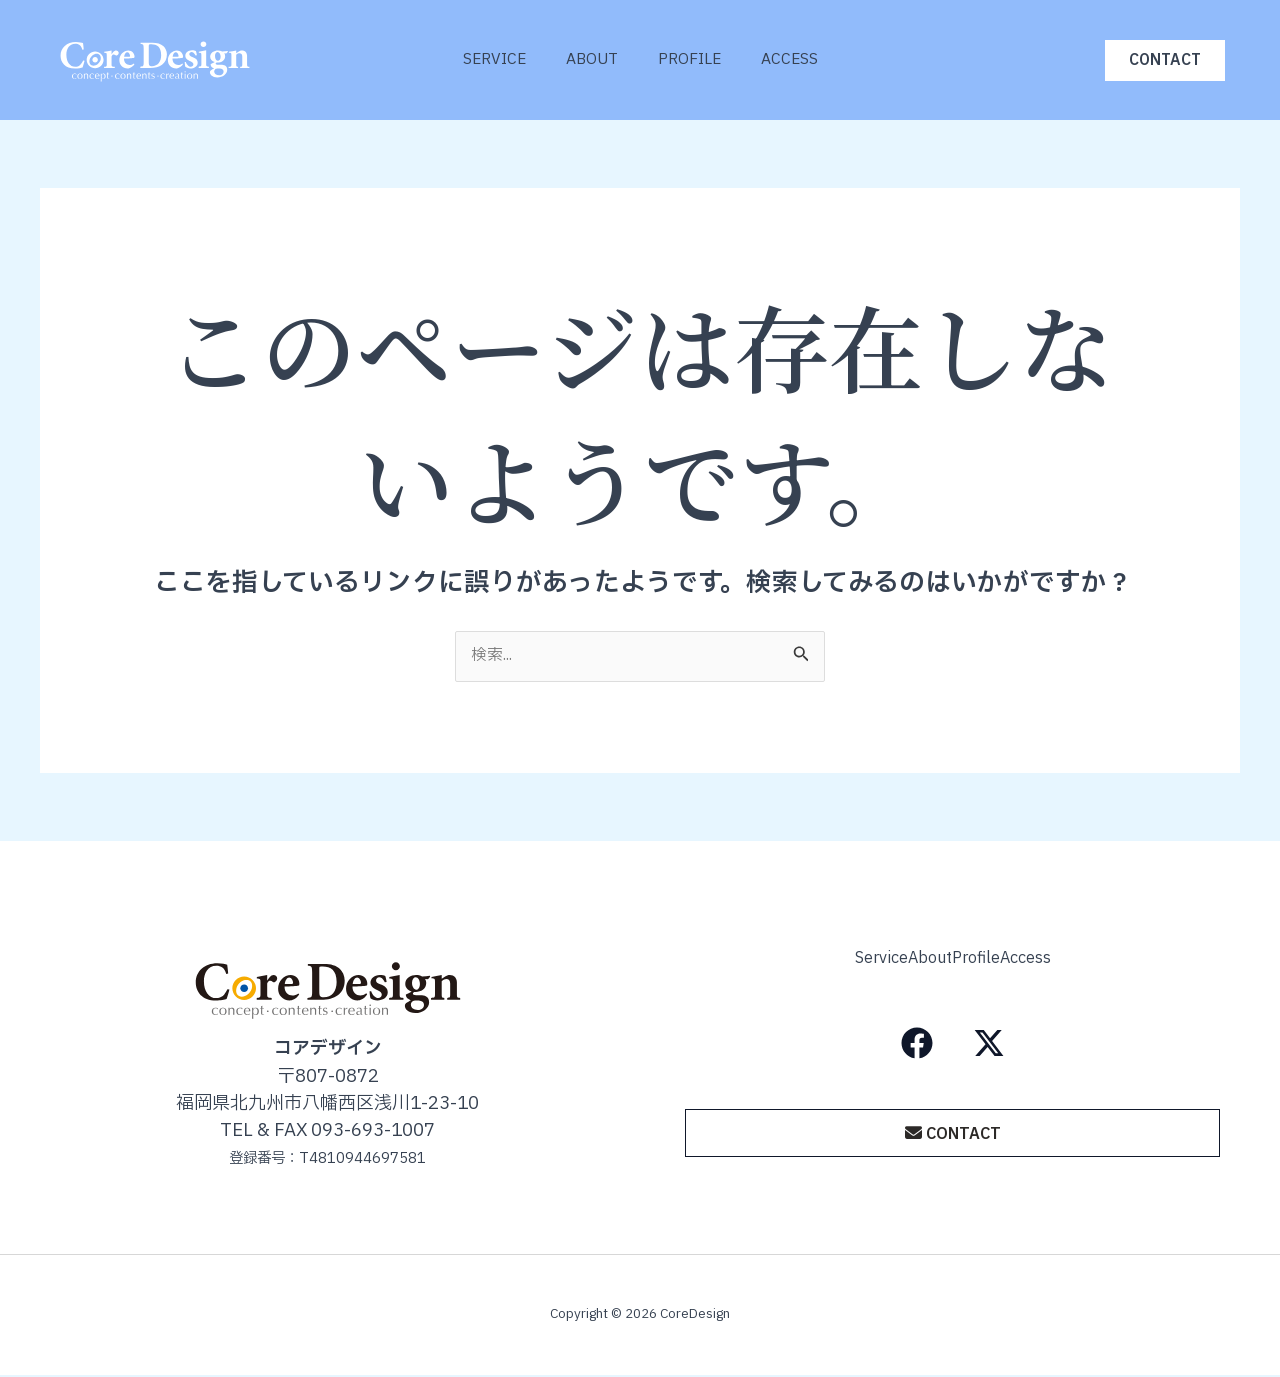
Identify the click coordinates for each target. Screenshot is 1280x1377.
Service (479, 59)
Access (804, 59)
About (587, 59)
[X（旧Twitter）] (989, 1038)
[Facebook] (917, 1038)
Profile (694, 59)
